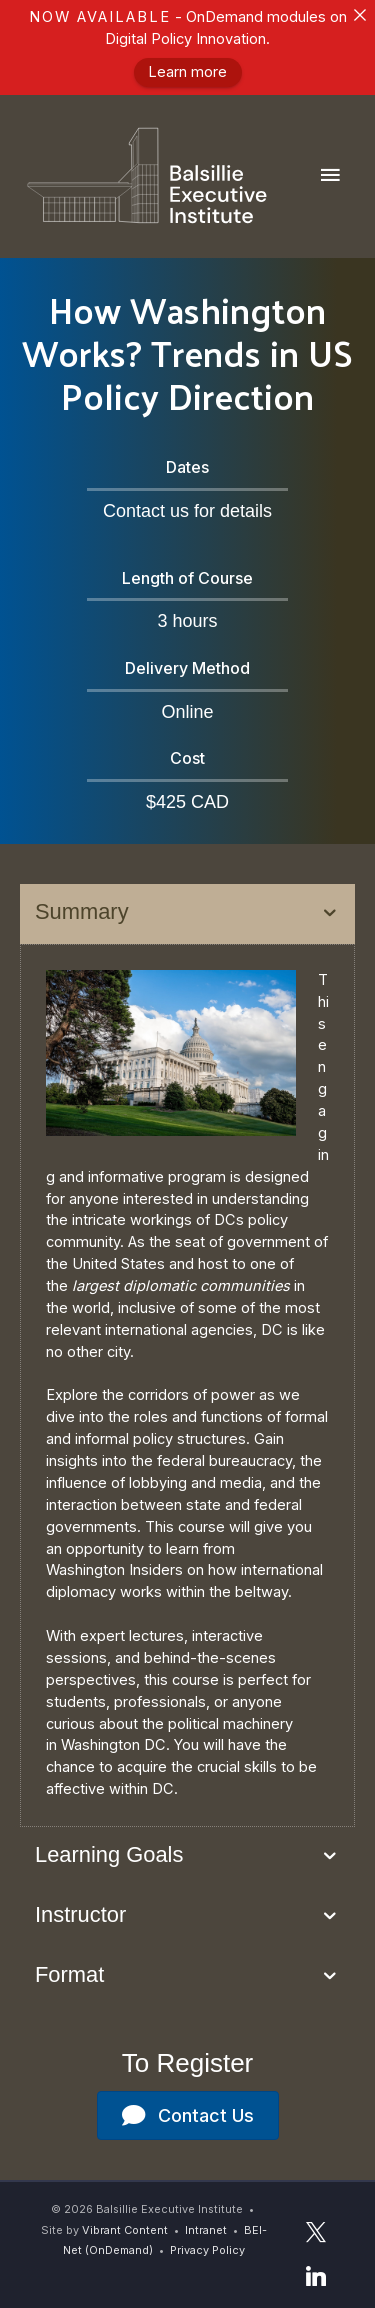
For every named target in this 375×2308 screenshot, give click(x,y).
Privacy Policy (207, 2250)
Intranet (206, 2230)
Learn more (187, 73)
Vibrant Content (125, 2230)
